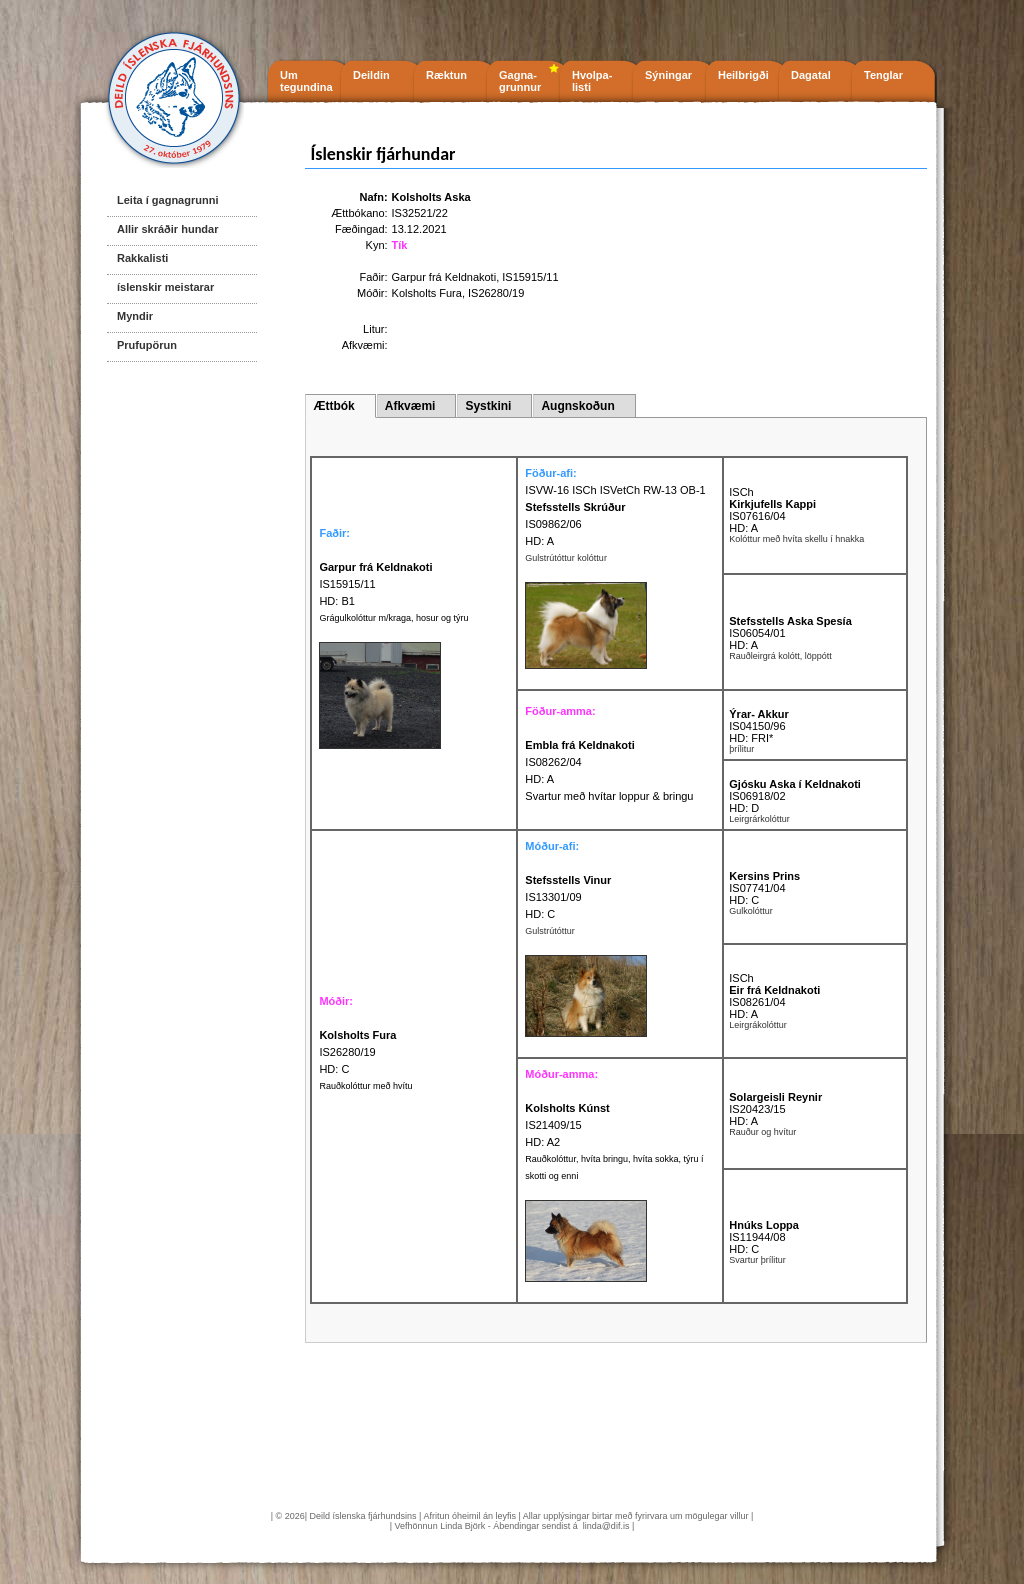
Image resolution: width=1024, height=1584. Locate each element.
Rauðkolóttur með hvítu (365, 1086)
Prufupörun (147, 345)
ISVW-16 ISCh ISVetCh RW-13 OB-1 (615, 490)
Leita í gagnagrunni (167, 200)
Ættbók (333, 406)
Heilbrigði (743, 75)
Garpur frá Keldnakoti (444, 277)
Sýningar (668, 75)
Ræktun (446, 75)
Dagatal (811, 75)
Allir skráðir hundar (167, 229)
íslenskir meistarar (165, 287)
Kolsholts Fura (427, 293)
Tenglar (883, 75)
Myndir (135, 316)
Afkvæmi (410, 406)
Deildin (371, 75)
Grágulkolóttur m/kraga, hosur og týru (393, 618)
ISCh (741, 492)
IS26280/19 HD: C (357, 1052)
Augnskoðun (577, 406)
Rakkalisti (142, 258)
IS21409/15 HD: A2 (567, 1125)
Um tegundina (306, 81)
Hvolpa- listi (592, 81)
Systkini (488, 406)
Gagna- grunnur (520, 81)
